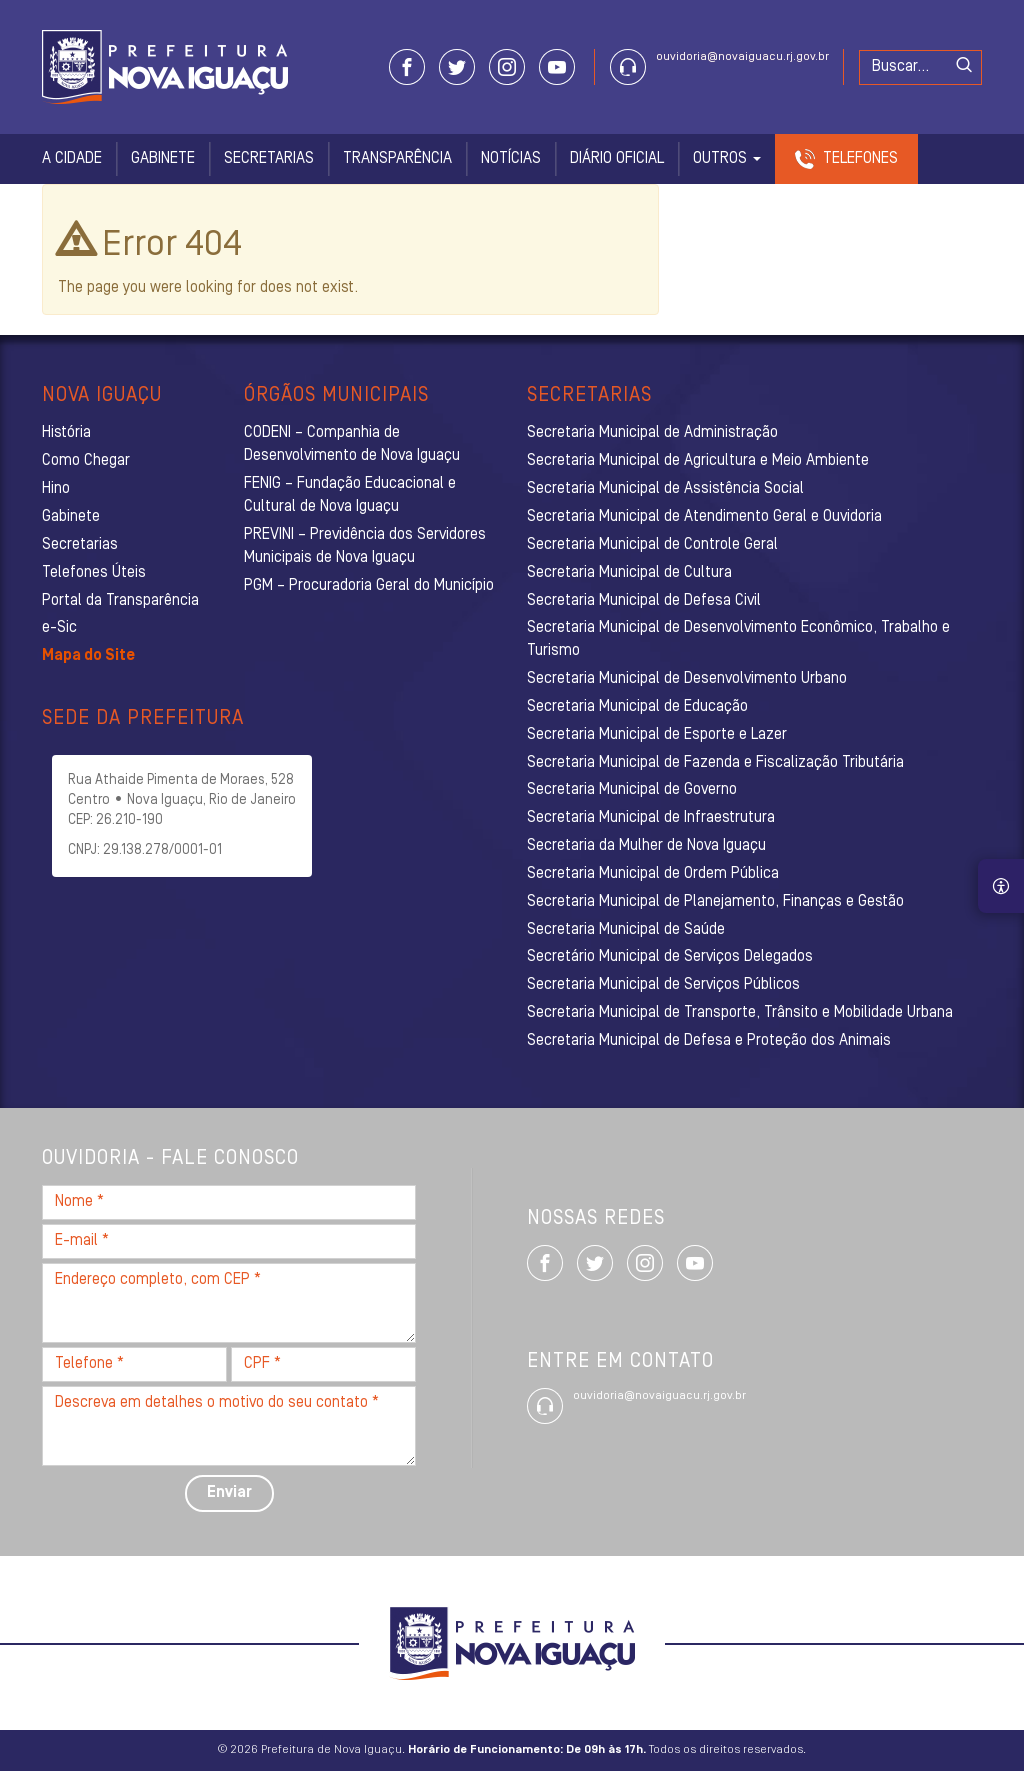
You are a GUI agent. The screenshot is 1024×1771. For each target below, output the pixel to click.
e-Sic (59, 628)
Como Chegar (86, 461)
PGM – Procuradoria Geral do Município (369, 586)
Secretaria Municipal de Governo (632, 790)
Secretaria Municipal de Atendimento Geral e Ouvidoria (704, 517)
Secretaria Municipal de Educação (637, 707)
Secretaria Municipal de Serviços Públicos (663, 985)
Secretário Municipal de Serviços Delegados (670, 957)
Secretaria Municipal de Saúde (626, 930)
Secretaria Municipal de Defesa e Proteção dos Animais (709, 1041)
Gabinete (163, 159)
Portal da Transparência (120, 601)
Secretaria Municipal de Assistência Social (665, 489)
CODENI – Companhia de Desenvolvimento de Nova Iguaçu (352, 444)
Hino (56, 489)
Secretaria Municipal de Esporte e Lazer (657, 735)
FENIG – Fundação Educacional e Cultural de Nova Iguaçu (350, 495)
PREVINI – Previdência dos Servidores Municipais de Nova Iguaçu (365, 546)
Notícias (511, 159)
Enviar (229, 1493)
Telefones (860, 159)
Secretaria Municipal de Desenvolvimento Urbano (687, 679)
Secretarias (269, 159)
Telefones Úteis (94, 573)
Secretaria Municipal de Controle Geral (652, 545)
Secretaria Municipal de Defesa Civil (644, 601)
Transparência (397, 159)
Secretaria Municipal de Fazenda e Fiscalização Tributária (715, 763)
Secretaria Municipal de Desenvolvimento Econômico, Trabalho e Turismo (738, 639)
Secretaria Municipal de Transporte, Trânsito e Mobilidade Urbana (740, 1013)
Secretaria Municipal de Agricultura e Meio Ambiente (698, 461)
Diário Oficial (617, 159)
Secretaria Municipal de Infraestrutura (651, 818)
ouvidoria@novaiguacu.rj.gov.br (742, 57)
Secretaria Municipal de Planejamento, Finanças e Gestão (715, 902)
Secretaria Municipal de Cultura (629, 573)
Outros (727, 159)
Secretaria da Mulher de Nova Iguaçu (646, 846)
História (66, 433)
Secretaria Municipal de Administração (652, 433)
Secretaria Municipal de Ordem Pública (653, 874)
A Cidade (72, 159)
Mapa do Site (88, 656)
